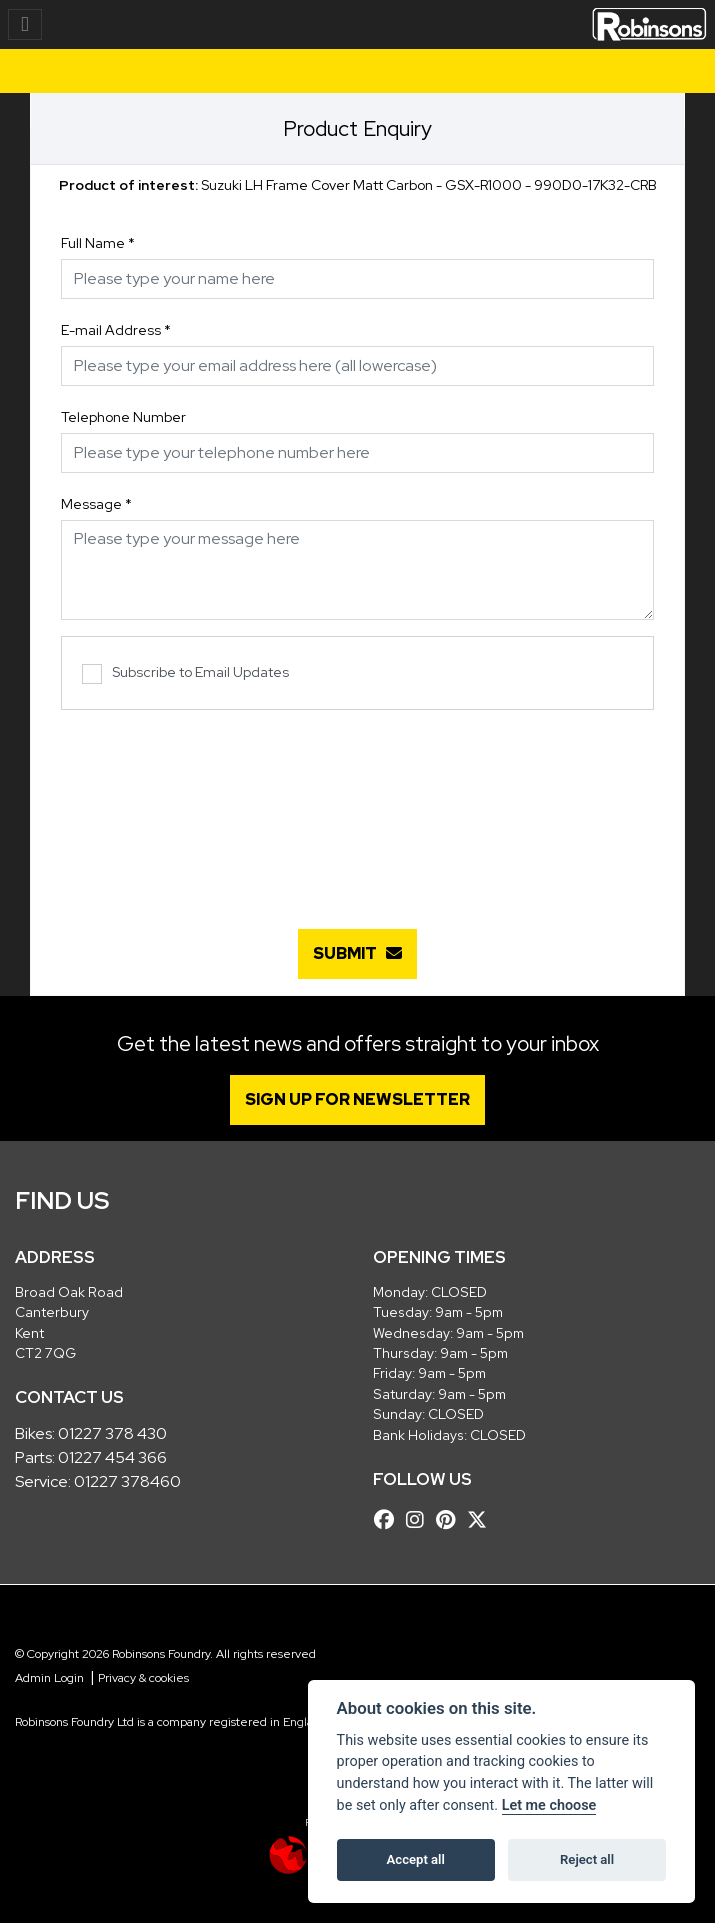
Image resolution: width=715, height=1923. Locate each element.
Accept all (416, 1859)
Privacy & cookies (143, 1678)
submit (357, 953)
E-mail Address (116, 330)
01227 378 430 (112, 1433)
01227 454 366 (112, 1457)
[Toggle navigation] (25, 24)
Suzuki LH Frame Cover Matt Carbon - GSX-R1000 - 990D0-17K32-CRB (358, 185)
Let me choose (549, 1805)
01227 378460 (127, 1481)
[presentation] (358, 809)
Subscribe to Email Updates (185, 673)
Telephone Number (123, 417)
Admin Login (49, 1678)
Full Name (98, 243)
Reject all (587, 1859)
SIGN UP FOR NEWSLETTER (357, 1099)
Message (96, 504)
